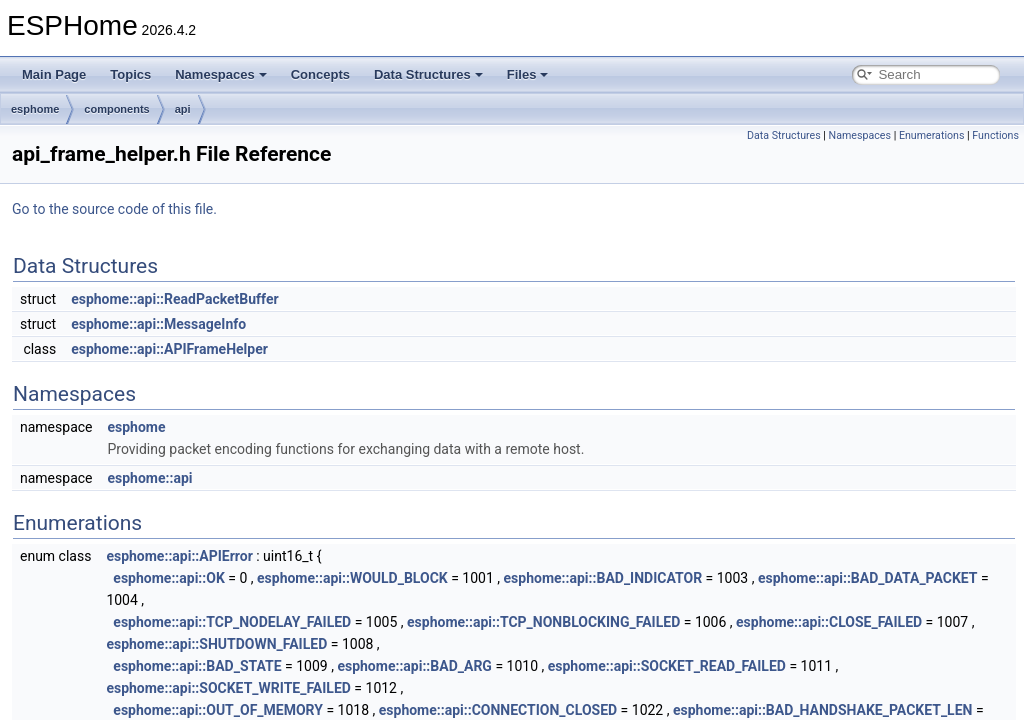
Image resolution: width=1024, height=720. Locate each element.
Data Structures (428, 74)
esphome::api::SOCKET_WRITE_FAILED (228, 688)
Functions (995, 135)
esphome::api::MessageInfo (158, 324)
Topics (130, 74)
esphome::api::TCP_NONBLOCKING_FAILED (543, 622)
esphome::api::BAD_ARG (414, 666)
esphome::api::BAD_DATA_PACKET (868, 578)
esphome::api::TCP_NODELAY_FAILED (232, 622)
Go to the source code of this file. (114, 209)
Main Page (54, 74)
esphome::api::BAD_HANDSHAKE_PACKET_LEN (822, 710)
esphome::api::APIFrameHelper (169, 349)
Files (528, 74)
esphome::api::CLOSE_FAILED (829, 622)
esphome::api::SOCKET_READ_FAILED (667, 666)
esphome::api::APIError (179, 556)
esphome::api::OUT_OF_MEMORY (218, 710)
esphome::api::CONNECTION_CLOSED (498, 710)
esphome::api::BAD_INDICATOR (603, 578)
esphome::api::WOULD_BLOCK (352, 578)
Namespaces (221, 74)
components (116, 109)
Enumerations (932, 135)
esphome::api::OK (168, 578)
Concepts (320, 74)
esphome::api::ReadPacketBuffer (175, 299)
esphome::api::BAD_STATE (197, 666)
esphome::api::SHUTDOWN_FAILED (216, 644)
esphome (35, 109)
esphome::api (149, 478)
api (183, 109)
